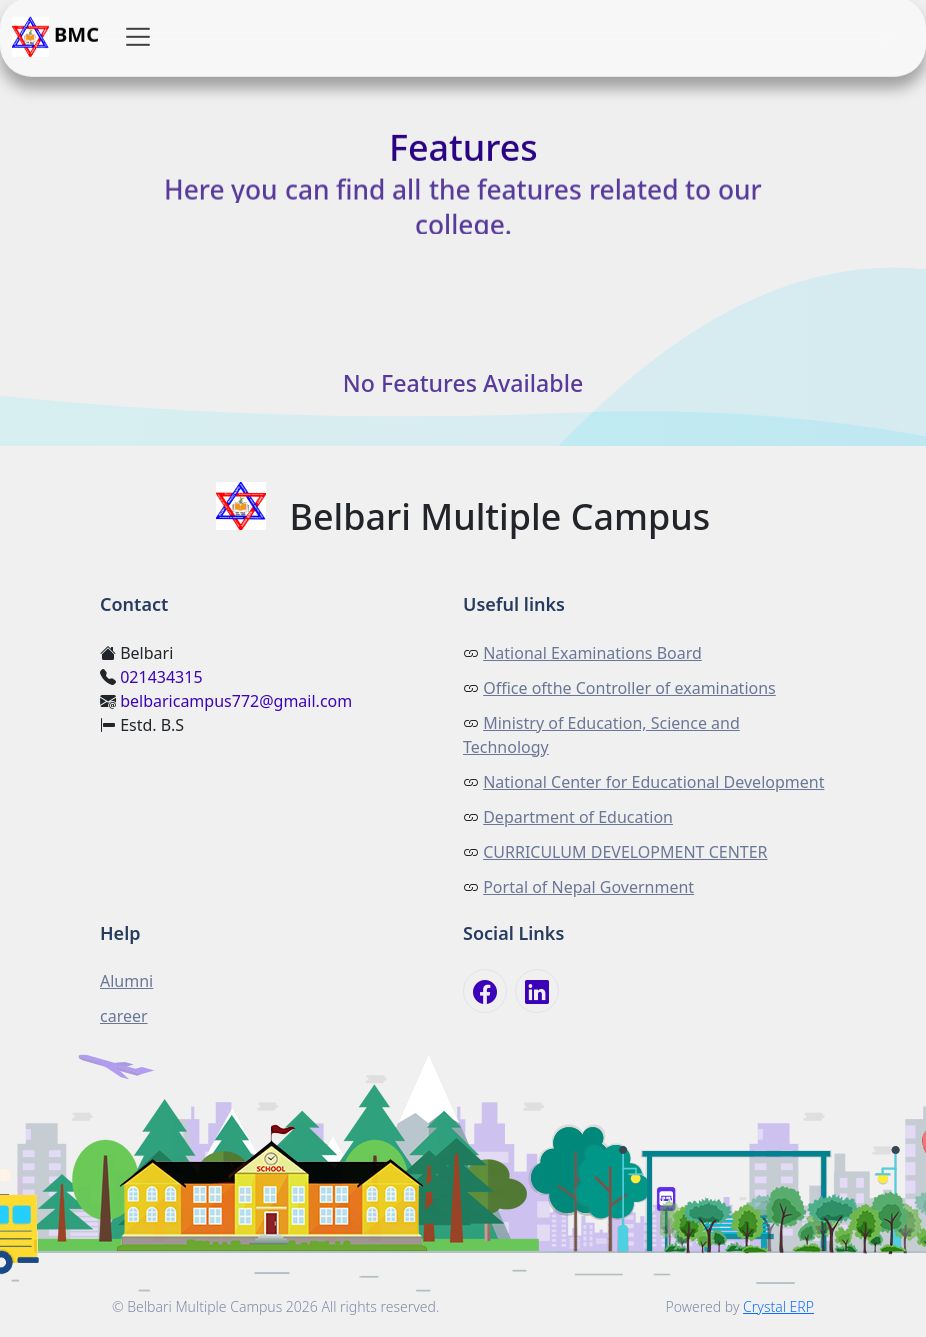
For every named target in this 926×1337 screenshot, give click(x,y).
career (124, 1016)
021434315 (161, 677)
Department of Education (578, 817)
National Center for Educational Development (653, 782)
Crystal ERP (778, 1306)
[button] (138, 37)
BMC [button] (55, 37)
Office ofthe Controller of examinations (629, 688)
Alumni (126, 981)
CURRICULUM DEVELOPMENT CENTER (625, 852)
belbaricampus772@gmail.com (236, 701)
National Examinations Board (592, 653)
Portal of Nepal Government (588, 887)
